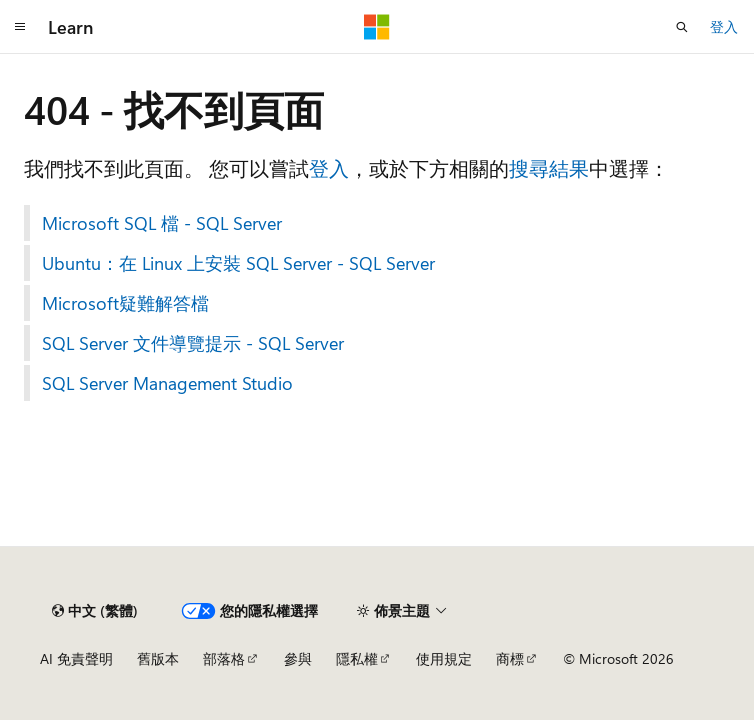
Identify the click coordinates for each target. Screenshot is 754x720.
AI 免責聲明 (76, 658)
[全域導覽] (20, 27)
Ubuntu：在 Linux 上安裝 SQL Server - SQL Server (238, 263)
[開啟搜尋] (682, 27)
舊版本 (158, 658)
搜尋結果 (549, 167)
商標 (510, 658)
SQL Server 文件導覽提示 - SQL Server (193, 343)
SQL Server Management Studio (167, 383)
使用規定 (444, 658)
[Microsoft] (377, 27)
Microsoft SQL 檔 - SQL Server (162, 223)
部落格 (224, 658)
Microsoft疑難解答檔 (125, 303)
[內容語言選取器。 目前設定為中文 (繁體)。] (95, 611)
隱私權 (357, 658)
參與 (298, 658)
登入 (724, 26)
